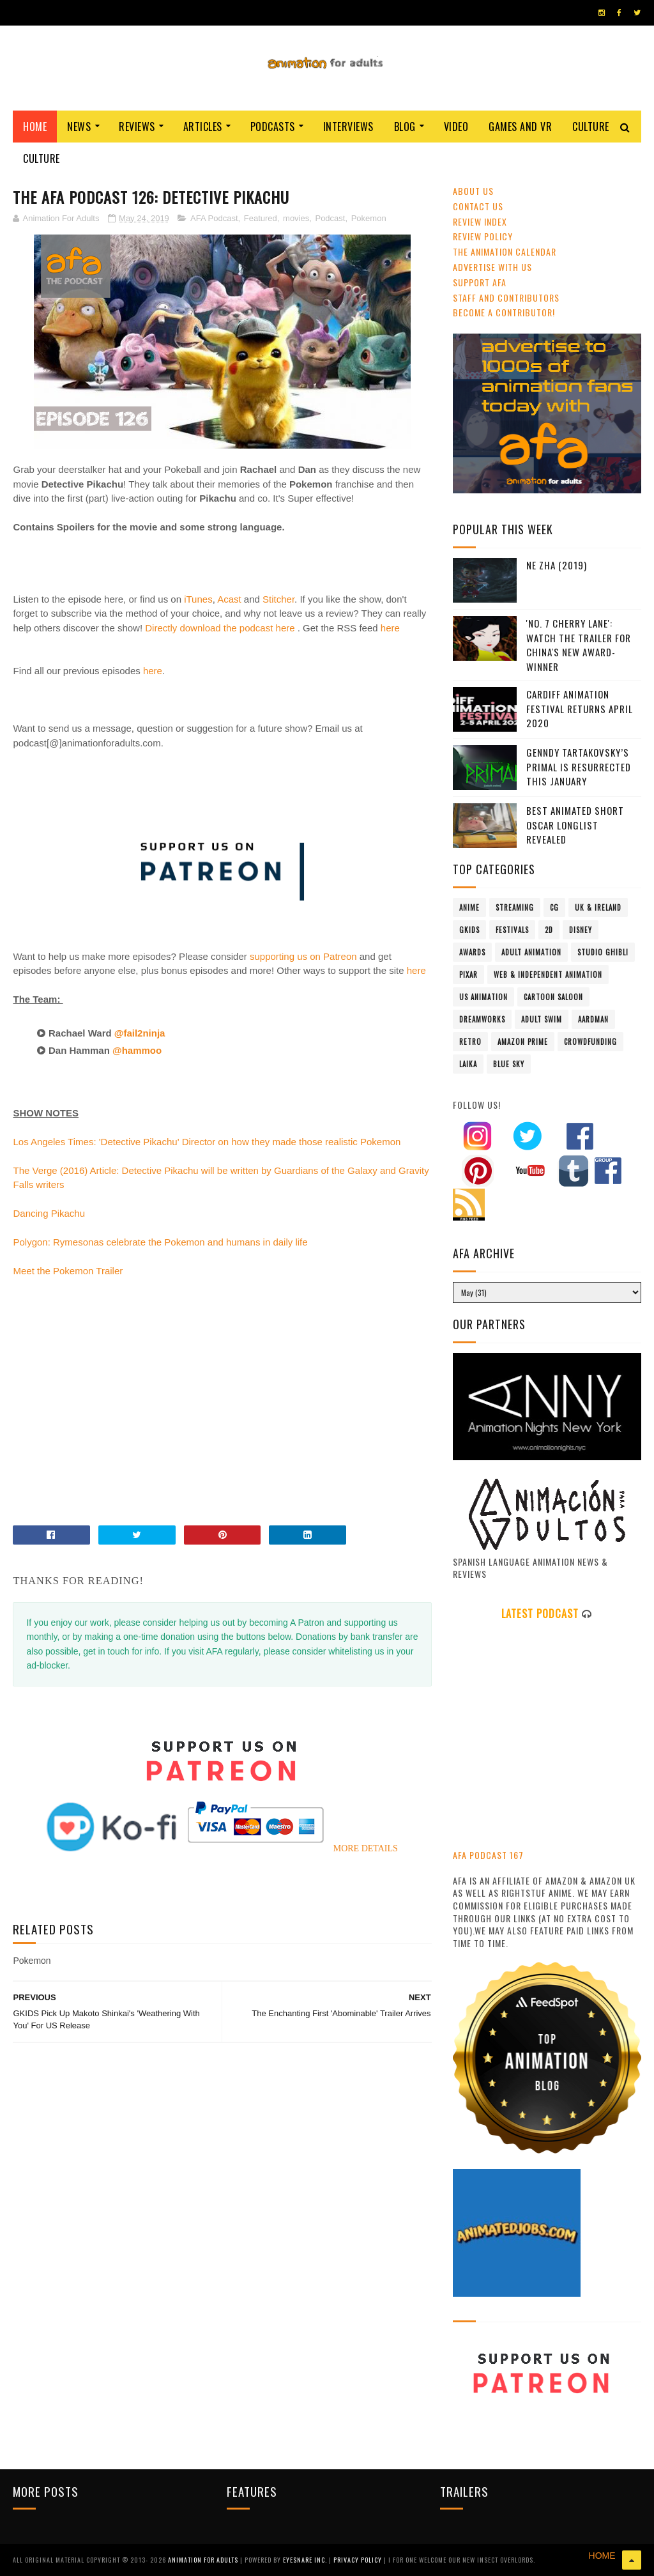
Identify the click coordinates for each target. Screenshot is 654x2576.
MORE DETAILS (365, 1848)
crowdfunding (590, 1042)
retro (470, 1042)
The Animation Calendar (504, 251)
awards (472, 952)
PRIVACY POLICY (358, 2559)
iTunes (198, 599)
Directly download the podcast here (219, 627)
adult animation (531, 952)
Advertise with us (492, 267)
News (79, 126)
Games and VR (520, 126)
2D (549, 930)
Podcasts (272, 126)
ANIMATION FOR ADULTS (204, 2559)
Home (35, 126)
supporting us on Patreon (303, 956)
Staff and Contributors (506, 297)
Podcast (330, 218)
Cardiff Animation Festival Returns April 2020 (579, 708)
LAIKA (468, 1064)
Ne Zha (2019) (556, 565)
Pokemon (368, 218)
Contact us (478, 206)
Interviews (348, 126)
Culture (590, 126)
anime (469, 907)
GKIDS (469, 930)
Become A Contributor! (504, 312)
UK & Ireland (598, 907)
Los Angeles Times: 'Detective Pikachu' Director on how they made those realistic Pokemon (206, 1141)
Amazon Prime (523, 1042)
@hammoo (139, 1050)
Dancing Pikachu (49, 1213)
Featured (260, 218)
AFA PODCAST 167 (488, 1855)
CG (554, 907)
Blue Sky (508, 1064)
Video (456, 126)
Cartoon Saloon (553, 997)
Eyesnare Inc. (306, 2559)
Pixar (468, 974)
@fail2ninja (141, 1033)
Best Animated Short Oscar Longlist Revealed (575, 824)
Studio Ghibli (602, 952)
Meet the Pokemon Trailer (68, 1270)
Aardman (593, 1019)
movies (296, 218)
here (390, 627)
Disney (580, 930)
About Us (473, 190)
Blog (405, 126)
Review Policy (483, 236)
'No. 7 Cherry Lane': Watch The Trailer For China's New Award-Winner (578, 645)
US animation (483, 997)
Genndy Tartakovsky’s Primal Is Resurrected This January (578, 766)
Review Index (480, 221)
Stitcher (278, 599)
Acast (229, 599)
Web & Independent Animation (548, 974)
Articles (202, 126)
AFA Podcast (214, 218)
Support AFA (479, 282)
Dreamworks (482, 1019)
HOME (602, 2555)
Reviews (137, 126)
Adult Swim (541, 1019)
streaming (515, 907)
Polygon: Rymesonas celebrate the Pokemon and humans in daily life (160, 1242)
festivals (512, 930)
